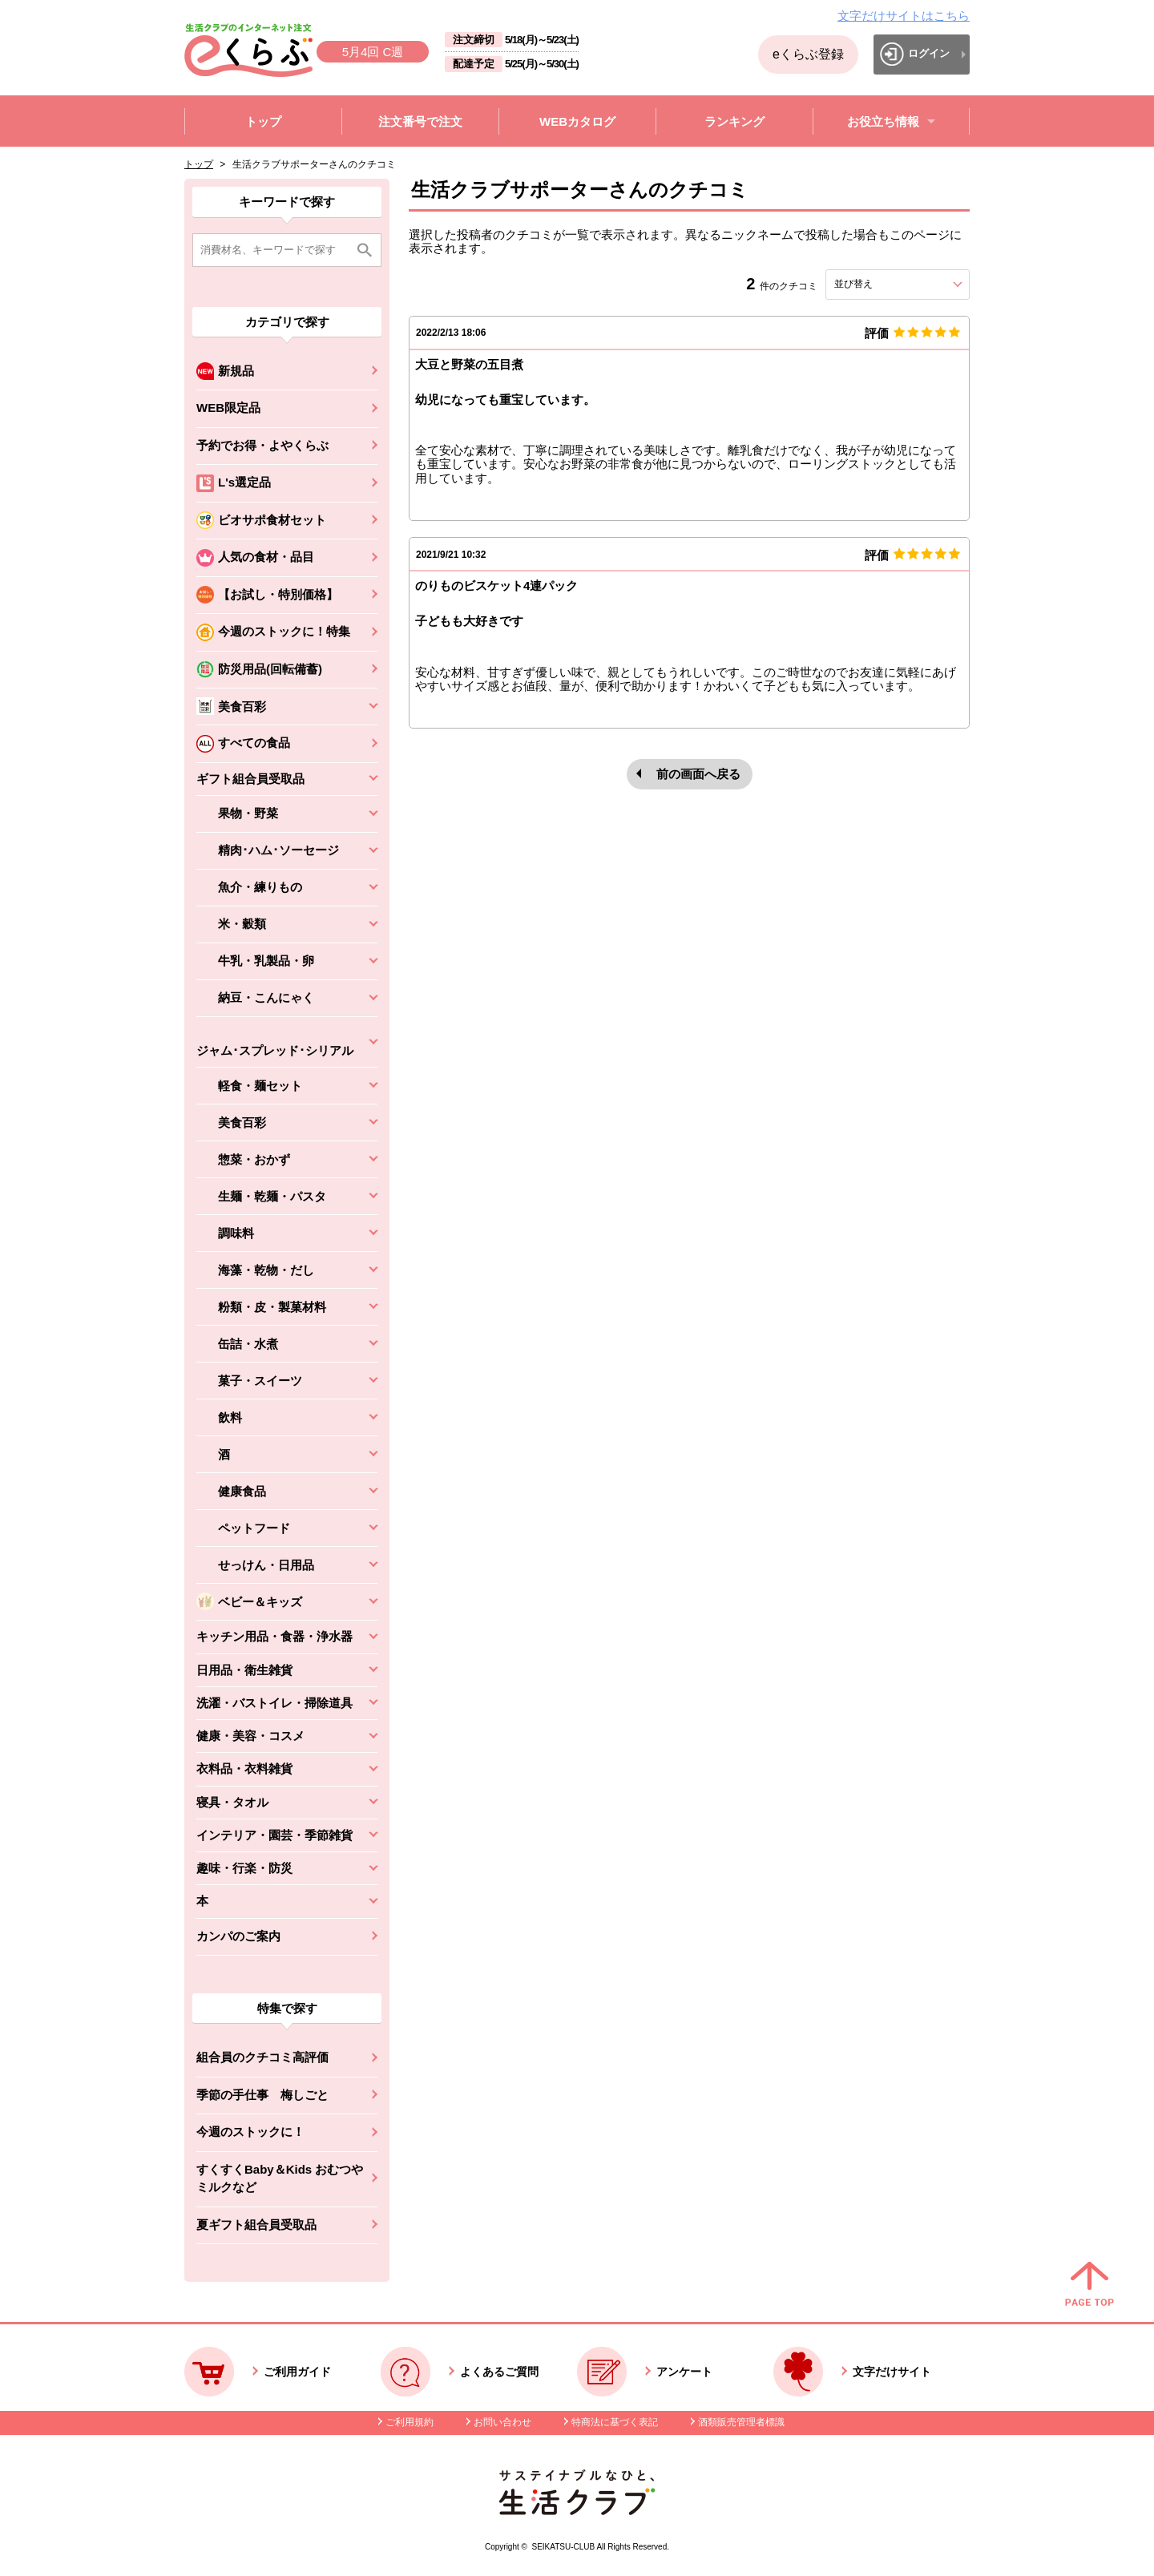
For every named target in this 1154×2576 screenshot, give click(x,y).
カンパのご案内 (238, 1936)
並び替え (882, 283)
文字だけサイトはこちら (903, 15)
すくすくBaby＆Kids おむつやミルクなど (279, 2178)
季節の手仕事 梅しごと (262, 2095)
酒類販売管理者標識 (741, 2422)
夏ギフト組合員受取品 (256, 2224)
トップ (198, 164)
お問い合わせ (502, 2422)
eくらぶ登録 (808, 54)
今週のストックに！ (250, 2131)
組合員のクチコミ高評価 (262, 2057)
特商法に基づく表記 (614, 2422)
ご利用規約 (409, 2422)
